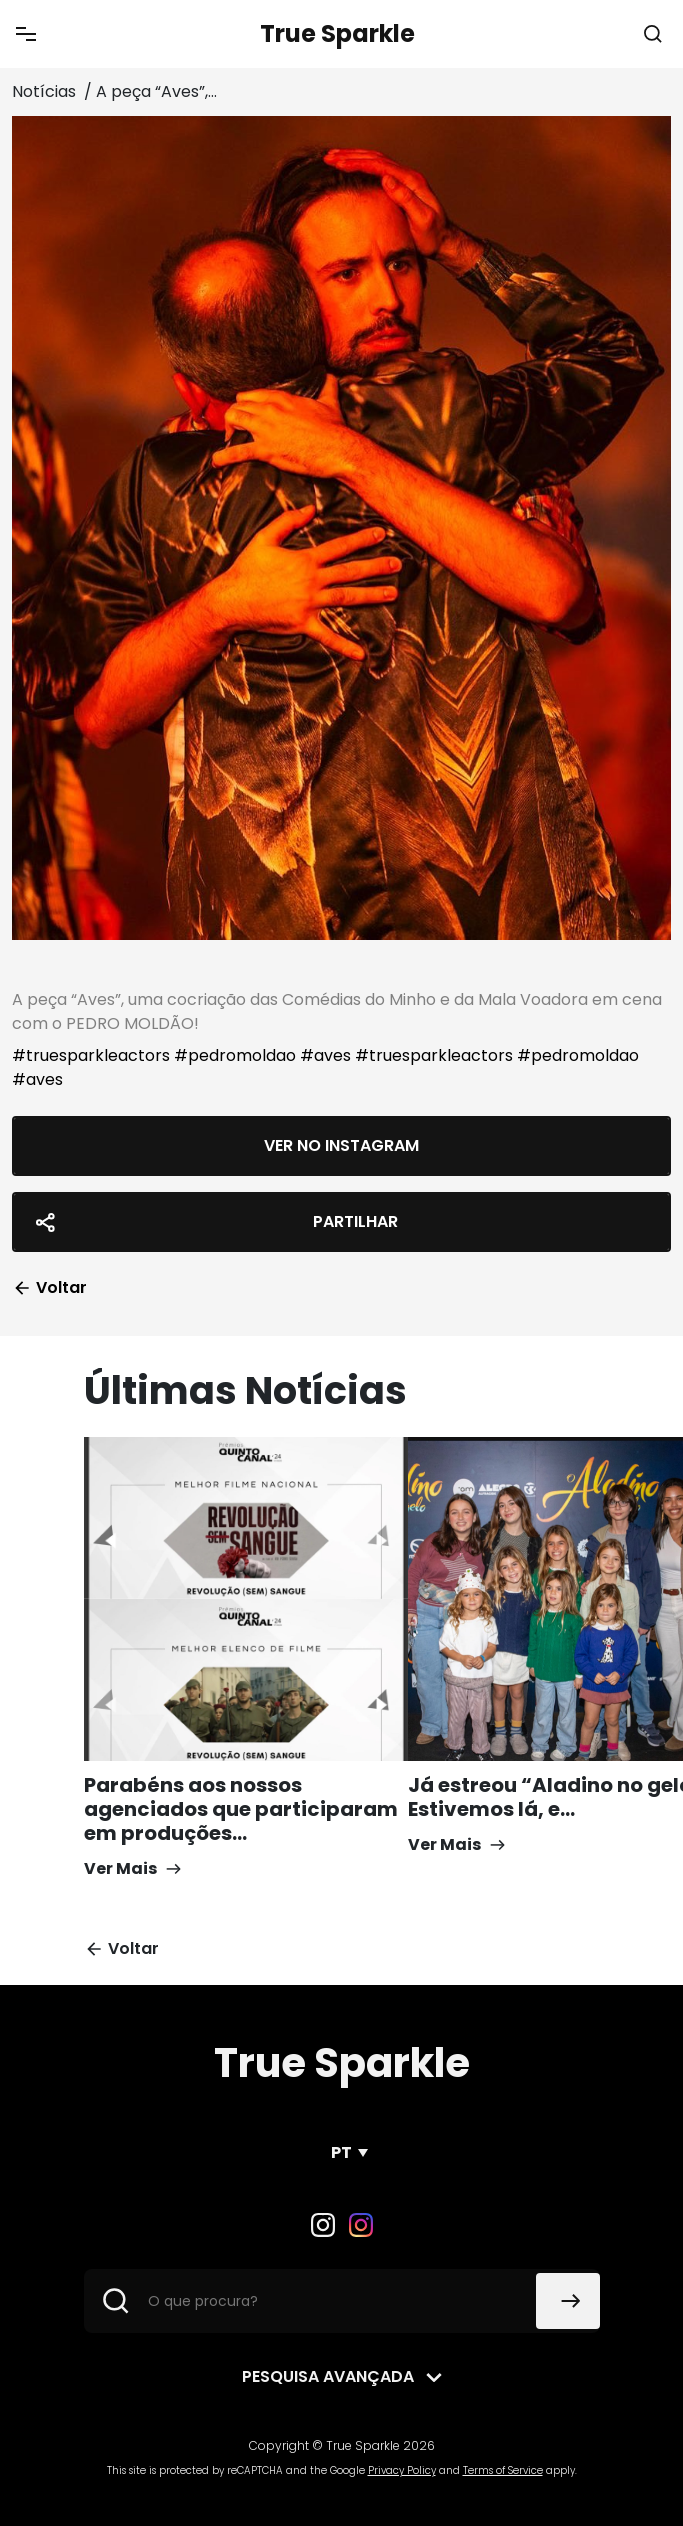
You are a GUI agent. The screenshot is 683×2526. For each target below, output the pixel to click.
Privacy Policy (402, 2470)
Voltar (49, 1287)
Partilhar (214, 1222)
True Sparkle (337, 33)
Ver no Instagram (341, 1145)
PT (341, 2152)
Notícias (46, 91)
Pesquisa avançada (328, 2376)
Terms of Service (503, 2470)
